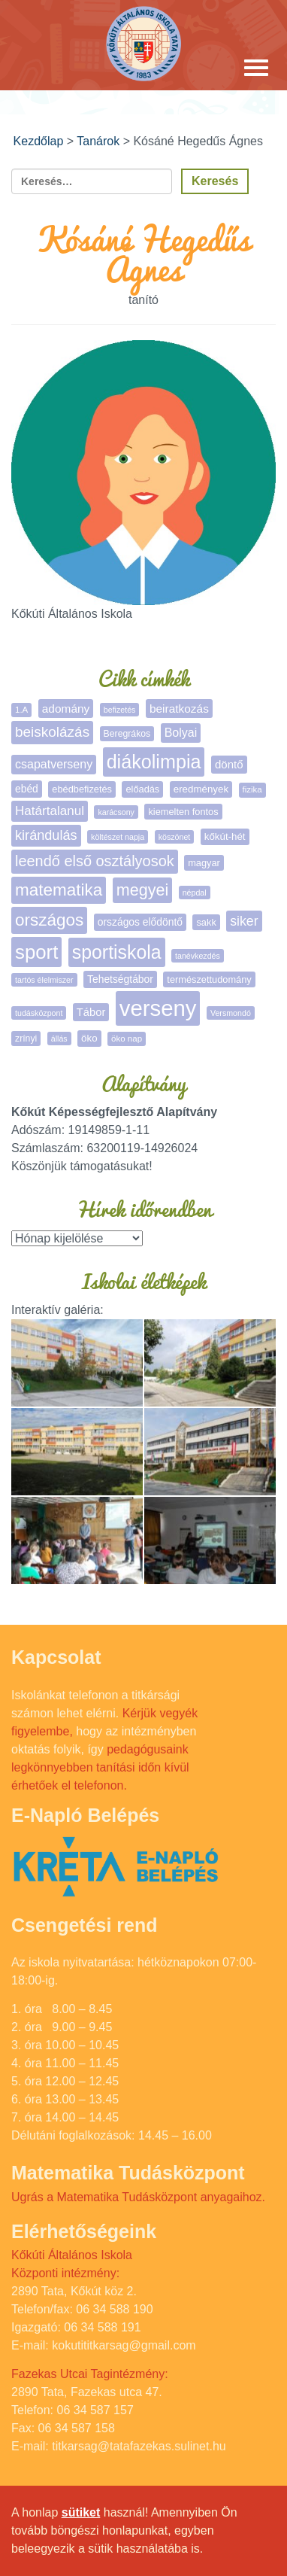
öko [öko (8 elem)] (89, 1038)
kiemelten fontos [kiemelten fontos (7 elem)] (183, 811)
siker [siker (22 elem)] (244, 921)
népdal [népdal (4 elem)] (195, 892)
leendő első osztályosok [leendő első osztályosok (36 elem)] (94, 861)
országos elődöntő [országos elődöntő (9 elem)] (140, 922)
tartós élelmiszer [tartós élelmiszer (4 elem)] (44, 979)
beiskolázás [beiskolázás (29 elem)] (52, 732)
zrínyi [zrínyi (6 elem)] (26, 1038)
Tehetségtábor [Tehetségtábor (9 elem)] (120, 979)
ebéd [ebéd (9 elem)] (26, 789)
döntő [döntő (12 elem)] (229, 764)
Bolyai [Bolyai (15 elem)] (181, 732)
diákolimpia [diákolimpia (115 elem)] (154, 761)
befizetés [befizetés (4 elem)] (120, 709)
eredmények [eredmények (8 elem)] (201, 789)
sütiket (81, 2512)
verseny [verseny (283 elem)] (158, 1008)
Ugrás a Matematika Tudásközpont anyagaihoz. (138, 2197)
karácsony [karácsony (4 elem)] (116, 812)
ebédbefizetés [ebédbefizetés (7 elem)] (82, 789)
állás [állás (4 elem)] (59, 1038)
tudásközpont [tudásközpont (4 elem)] (38, 1012)
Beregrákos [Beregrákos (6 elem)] (127, 733)
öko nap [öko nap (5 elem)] (126, 1038)
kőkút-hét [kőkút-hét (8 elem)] (225, 836)
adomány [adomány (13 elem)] (66, 708)
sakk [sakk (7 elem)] (206, 922)
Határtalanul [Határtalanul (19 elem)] (49, 811)
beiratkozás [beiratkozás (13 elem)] (179, 708)
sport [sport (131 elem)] (36, 952)
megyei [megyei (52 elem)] (142, 890)
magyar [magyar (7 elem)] (204, 862)
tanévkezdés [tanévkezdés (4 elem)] (197, 955)
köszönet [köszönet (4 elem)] (175, 836)
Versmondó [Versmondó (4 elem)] (230, 1012)
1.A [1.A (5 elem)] (21, 709)
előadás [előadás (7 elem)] (142, 789)
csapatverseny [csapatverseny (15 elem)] (53, 764)
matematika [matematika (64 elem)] (58, 889)
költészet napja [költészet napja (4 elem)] (117, 836)
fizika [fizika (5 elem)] (252, 789)
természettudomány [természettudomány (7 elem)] (209, 979)
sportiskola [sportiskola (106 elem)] (117, 952)
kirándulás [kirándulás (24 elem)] (46, 835)
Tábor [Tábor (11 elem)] (91, 1012)
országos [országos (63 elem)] (49, 920)
